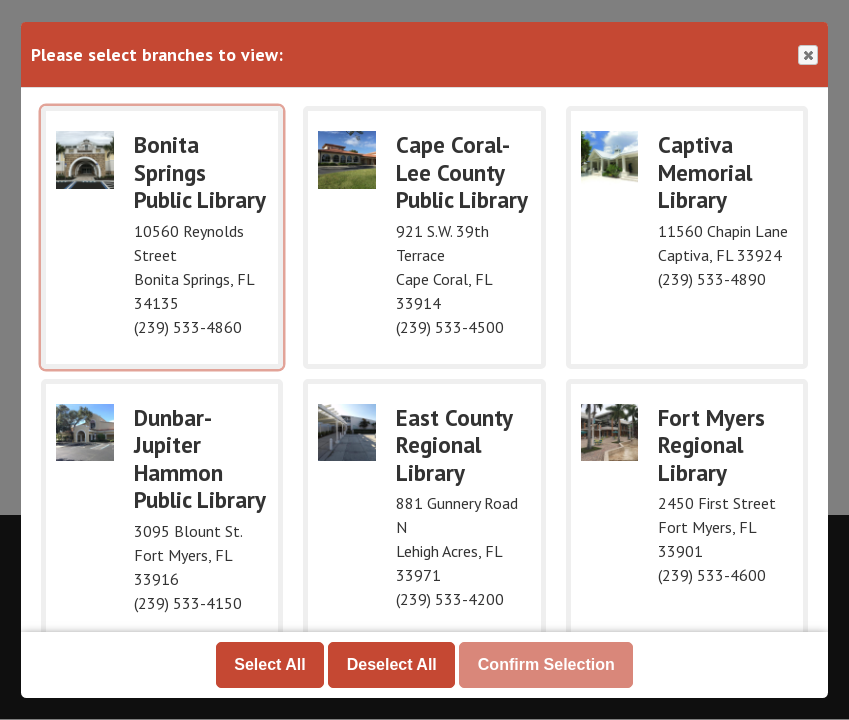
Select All (269, 664)
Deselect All (392, 664)
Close (807, 55)
